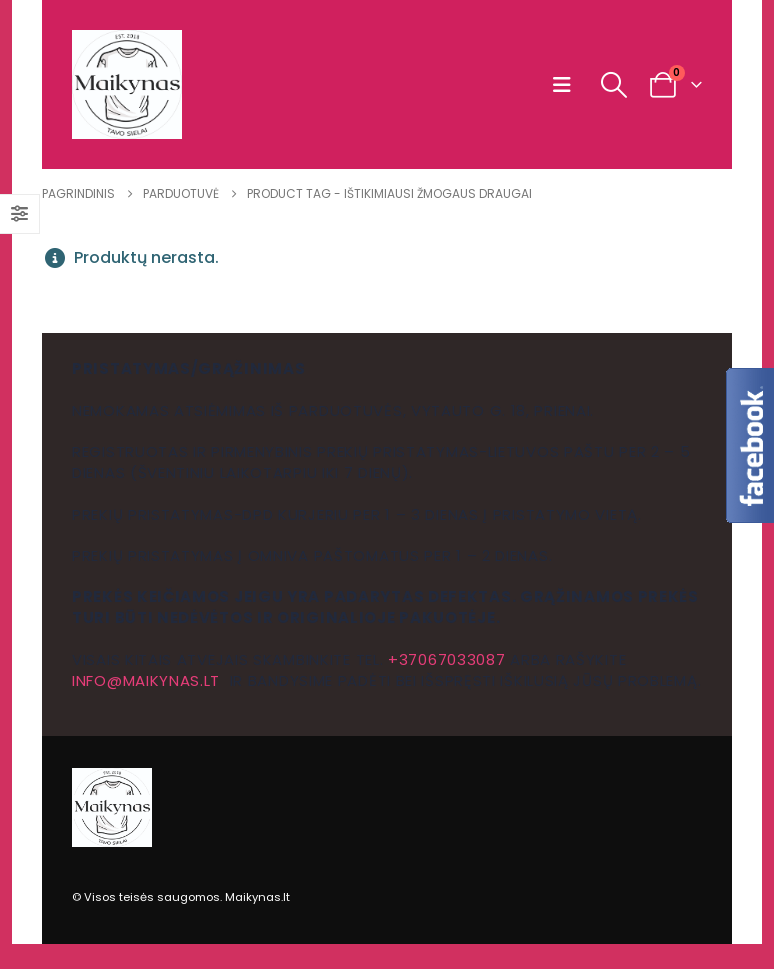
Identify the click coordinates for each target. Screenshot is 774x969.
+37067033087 (446, 659)
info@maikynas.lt (146, 680)
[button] (566, 85)
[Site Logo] (127, 84)
